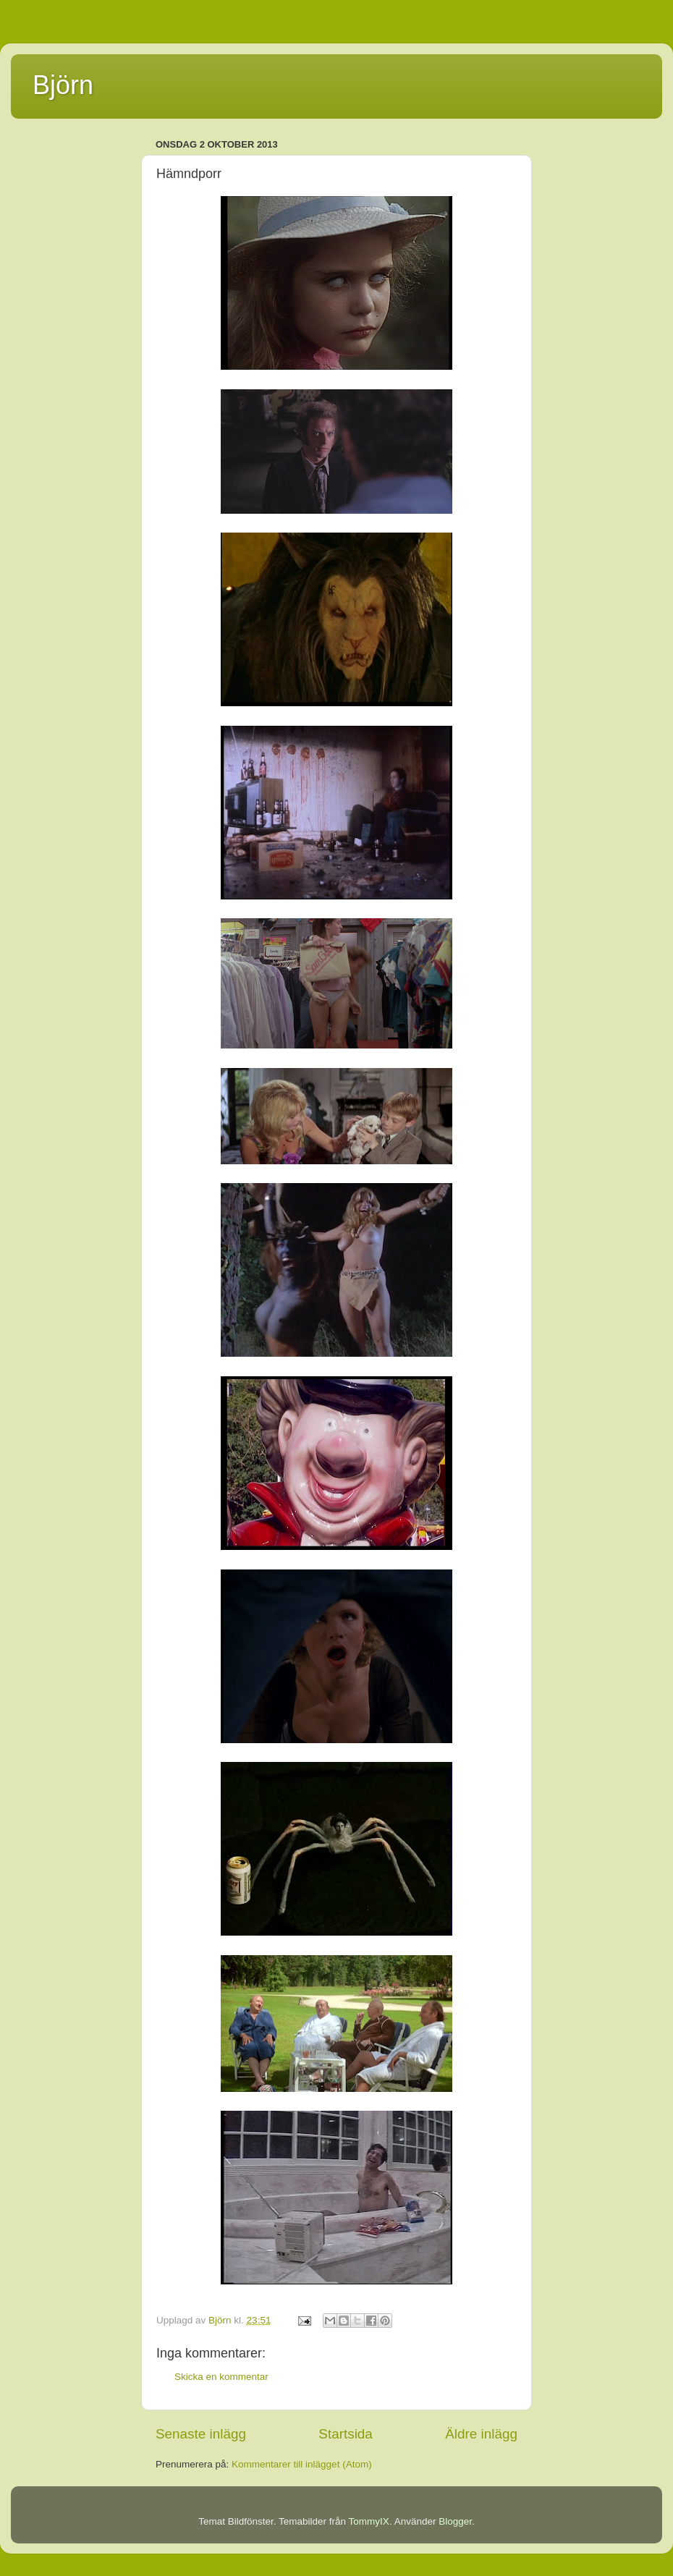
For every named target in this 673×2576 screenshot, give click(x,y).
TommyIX (369, 2521)
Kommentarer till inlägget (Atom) (302, 2464)
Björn (63, 85)
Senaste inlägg (201, 2433)
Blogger (455, 2521)
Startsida (345, 2433)
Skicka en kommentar (221, 2376)
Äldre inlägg (481, 2433)
